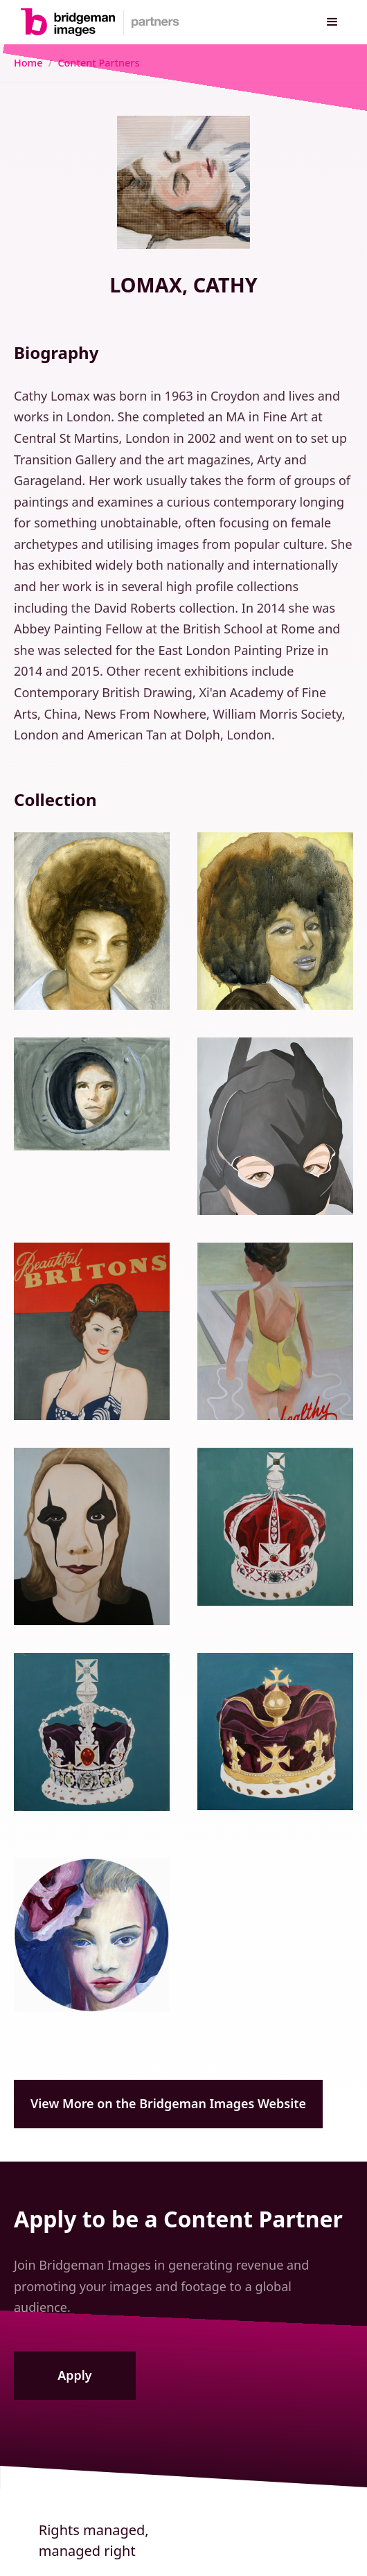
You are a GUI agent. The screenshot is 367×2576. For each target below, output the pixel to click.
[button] (332, 22)
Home (28, 62)
